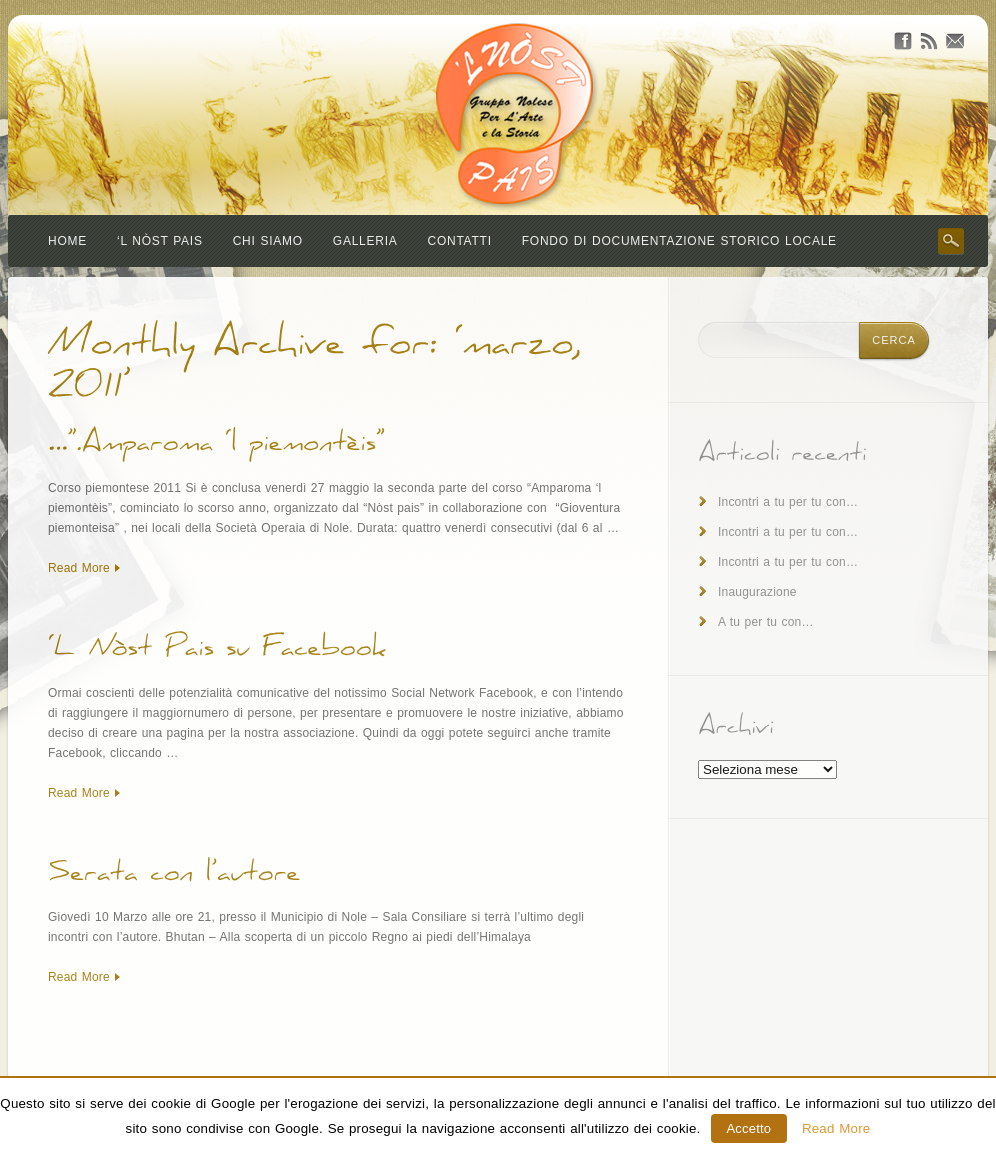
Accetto (749, 1128)
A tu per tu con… (766, 622)
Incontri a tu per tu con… (788, 502)
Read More (79, 568)
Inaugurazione (757, 592)
